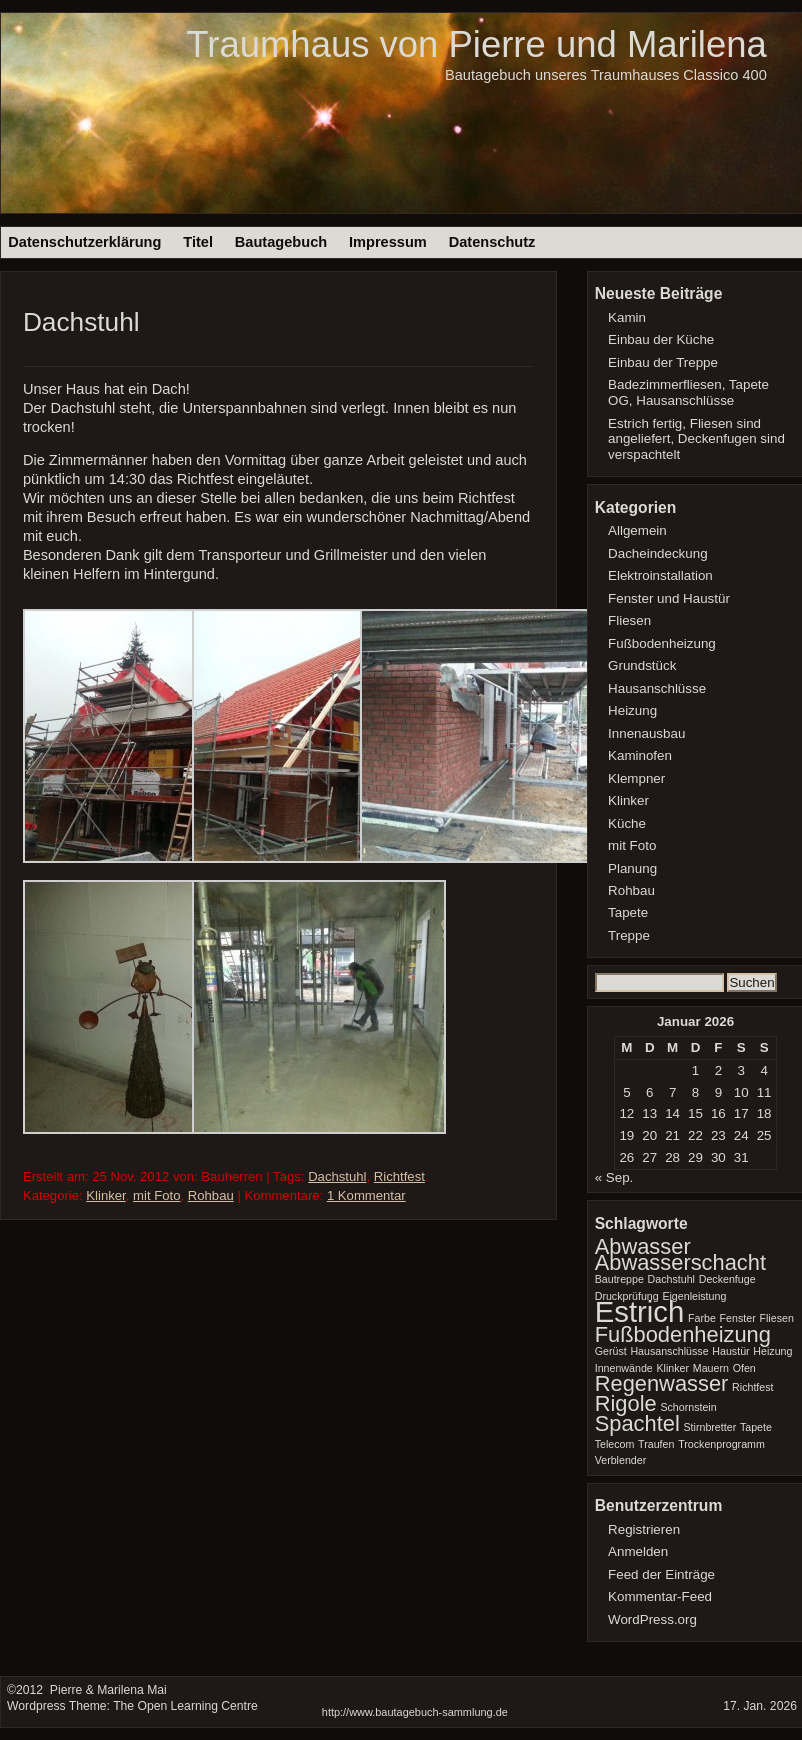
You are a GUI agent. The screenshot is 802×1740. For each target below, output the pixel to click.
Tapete (628, 912)
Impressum (388, 242)
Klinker (105, 1195)
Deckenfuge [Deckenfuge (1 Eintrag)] (727, 1279)
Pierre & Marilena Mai (106, 1690)
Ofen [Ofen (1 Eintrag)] (744, 1368)
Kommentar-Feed (660, 1596)
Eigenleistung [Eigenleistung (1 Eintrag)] (694, 1296)
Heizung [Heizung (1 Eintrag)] (772, 1351)
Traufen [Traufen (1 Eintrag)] (656, 1444)
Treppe (629, 935)
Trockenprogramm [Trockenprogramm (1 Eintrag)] (721, 1444)
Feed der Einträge (661, 1574)
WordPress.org (652, 1619)
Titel (198, 242)
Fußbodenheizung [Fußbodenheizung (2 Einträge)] (683, 1334)
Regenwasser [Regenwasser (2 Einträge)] (662, 1383)
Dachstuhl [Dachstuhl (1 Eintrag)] (671, 1279)
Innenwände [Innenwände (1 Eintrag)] (624, 1368)
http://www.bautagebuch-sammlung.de (415, 1712)
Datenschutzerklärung (84, 242)
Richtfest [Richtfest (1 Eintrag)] (752, 1387)
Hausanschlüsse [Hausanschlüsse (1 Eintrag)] (669, 1351)
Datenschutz (492, 242)
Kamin (627, 317)
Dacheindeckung (658, 553)
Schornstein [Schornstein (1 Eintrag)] (688, 1407)
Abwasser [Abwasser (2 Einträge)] (643, 1246)
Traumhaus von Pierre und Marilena (476, 44)
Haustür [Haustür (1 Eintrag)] (730, 1351)
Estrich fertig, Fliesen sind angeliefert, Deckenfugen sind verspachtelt (696, 439)
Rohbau (211, 1195)
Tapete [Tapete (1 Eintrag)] (756, 1427)
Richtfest (399, 1176)
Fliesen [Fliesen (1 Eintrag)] (776, 1318)
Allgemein (637, 530)
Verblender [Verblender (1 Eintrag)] (621, 1460)
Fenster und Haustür (669, 598)
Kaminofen (640, 755)
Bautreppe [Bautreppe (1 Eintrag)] (619, 1279)
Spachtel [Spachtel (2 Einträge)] (637, 1423)
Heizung (632, 710)
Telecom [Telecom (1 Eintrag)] (615, 1444)
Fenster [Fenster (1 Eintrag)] (738, 1318)
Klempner (636, 778)
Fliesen (629, 620)
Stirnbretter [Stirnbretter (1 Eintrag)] (709, 1427)
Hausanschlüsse (657, 688)
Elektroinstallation (660, 575)
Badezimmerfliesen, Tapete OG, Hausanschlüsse (688, 392)
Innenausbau (646, 733)
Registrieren (644, 1529)
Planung (632, 868)
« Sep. (614, 1177)
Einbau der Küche (661, 339)
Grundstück (642, 665)
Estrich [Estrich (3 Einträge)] (640, 1311)
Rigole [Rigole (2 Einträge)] (626, 1403)
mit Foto (156, 1195)
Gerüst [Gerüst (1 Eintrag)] (611, 1351)
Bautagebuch (281, 242)
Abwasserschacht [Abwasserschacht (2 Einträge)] (680, 1262)
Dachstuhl (81, 322)
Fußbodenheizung (662, 643)
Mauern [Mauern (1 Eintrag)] (711, 1368)
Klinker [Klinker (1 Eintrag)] (672, 1368)
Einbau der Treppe (663, 362)
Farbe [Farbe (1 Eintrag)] (702, 1318)
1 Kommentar (366, 1195)
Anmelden (638, 1551)
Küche (627, 823)
